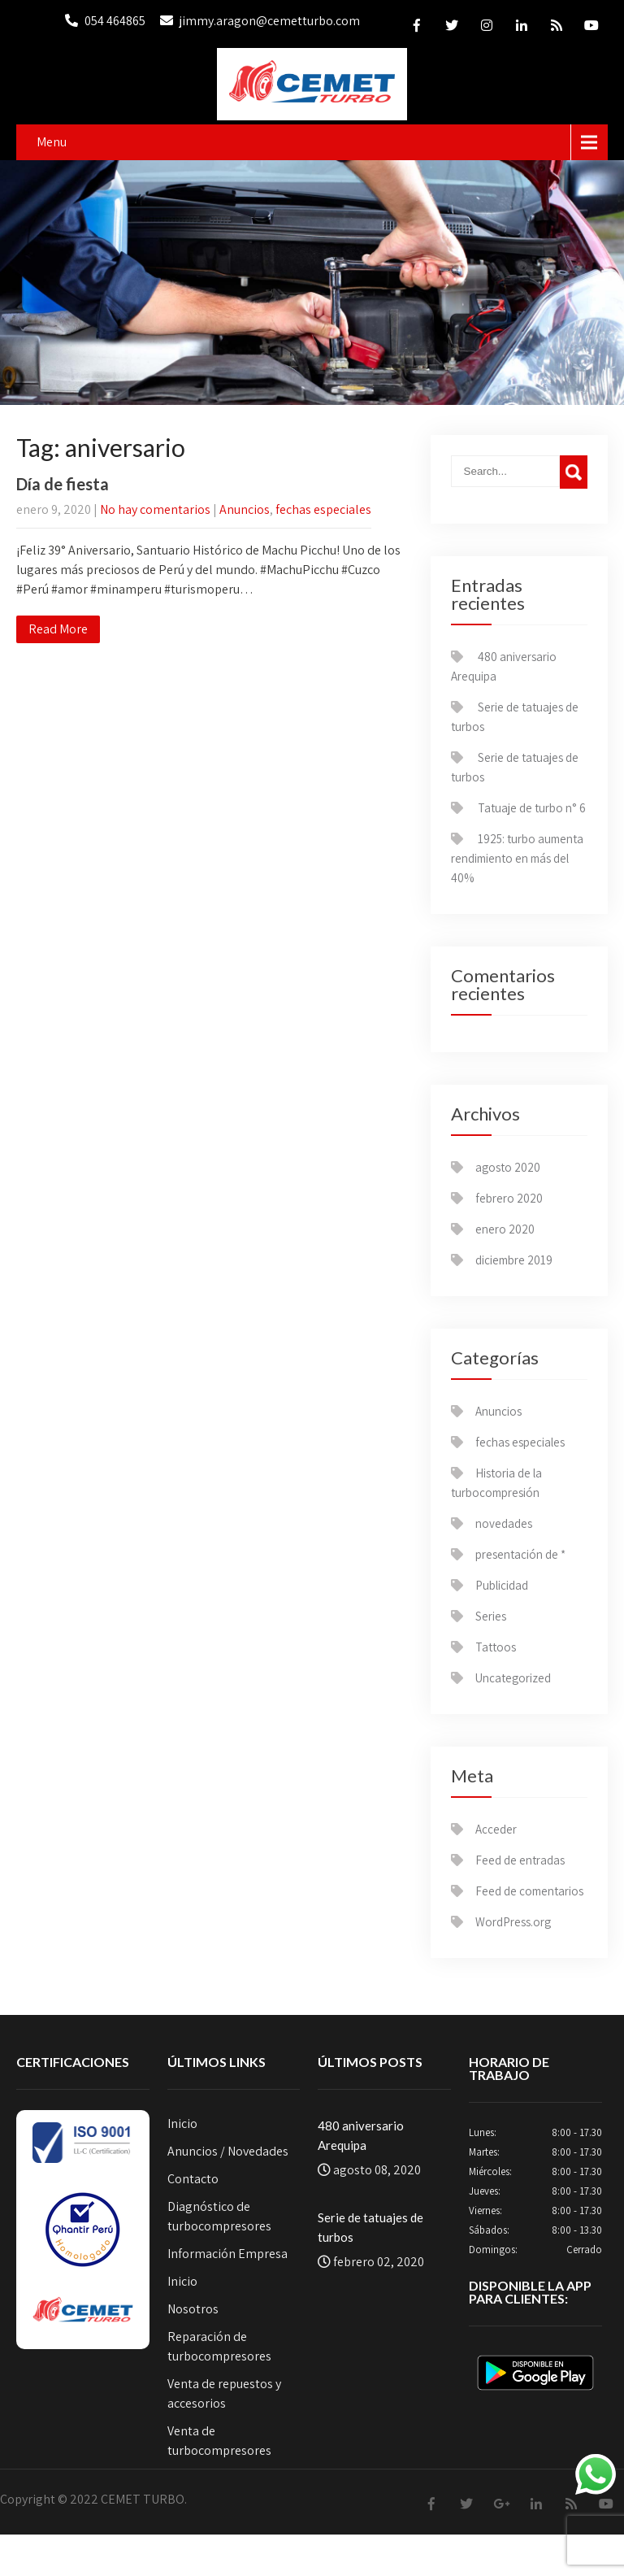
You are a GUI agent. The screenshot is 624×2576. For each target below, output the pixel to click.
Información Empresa (227, 2253)
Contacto (193, 2178)
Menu (52, 141)
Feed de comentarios (529, 1891)
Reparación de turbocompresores (219, 2346)
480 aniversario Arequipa (361, 2135)
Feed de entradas (520, 1860)
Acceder (496, 1829)
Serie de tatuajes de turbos (370, 2227)
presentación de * (520, 1554)
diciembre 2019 (513, 1260)
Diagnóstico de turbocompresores (219, 2216)
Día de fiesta (62, 484)
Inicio (182, 2123)
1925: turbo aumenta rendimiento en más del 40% (517, 858)
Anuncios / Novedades (227, 2151)
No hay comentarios (155, 509)
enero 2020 (505, 1229)
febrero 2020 (509, 1198)
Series (490, 1616)
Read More (58, 628)
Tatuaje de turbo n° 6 (532, 808)
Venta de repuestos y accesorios (224, 2393)
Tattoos (495, 1647)
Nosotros (193, 2308)
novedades (503, 1523)
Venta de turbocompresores (219, 2440)
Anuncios (244, 509)
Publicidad (501, 1585)
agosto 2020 (507, 1167)
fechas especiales (323, 509)
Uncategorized (513, 1678)
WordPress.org (513, 1922)
